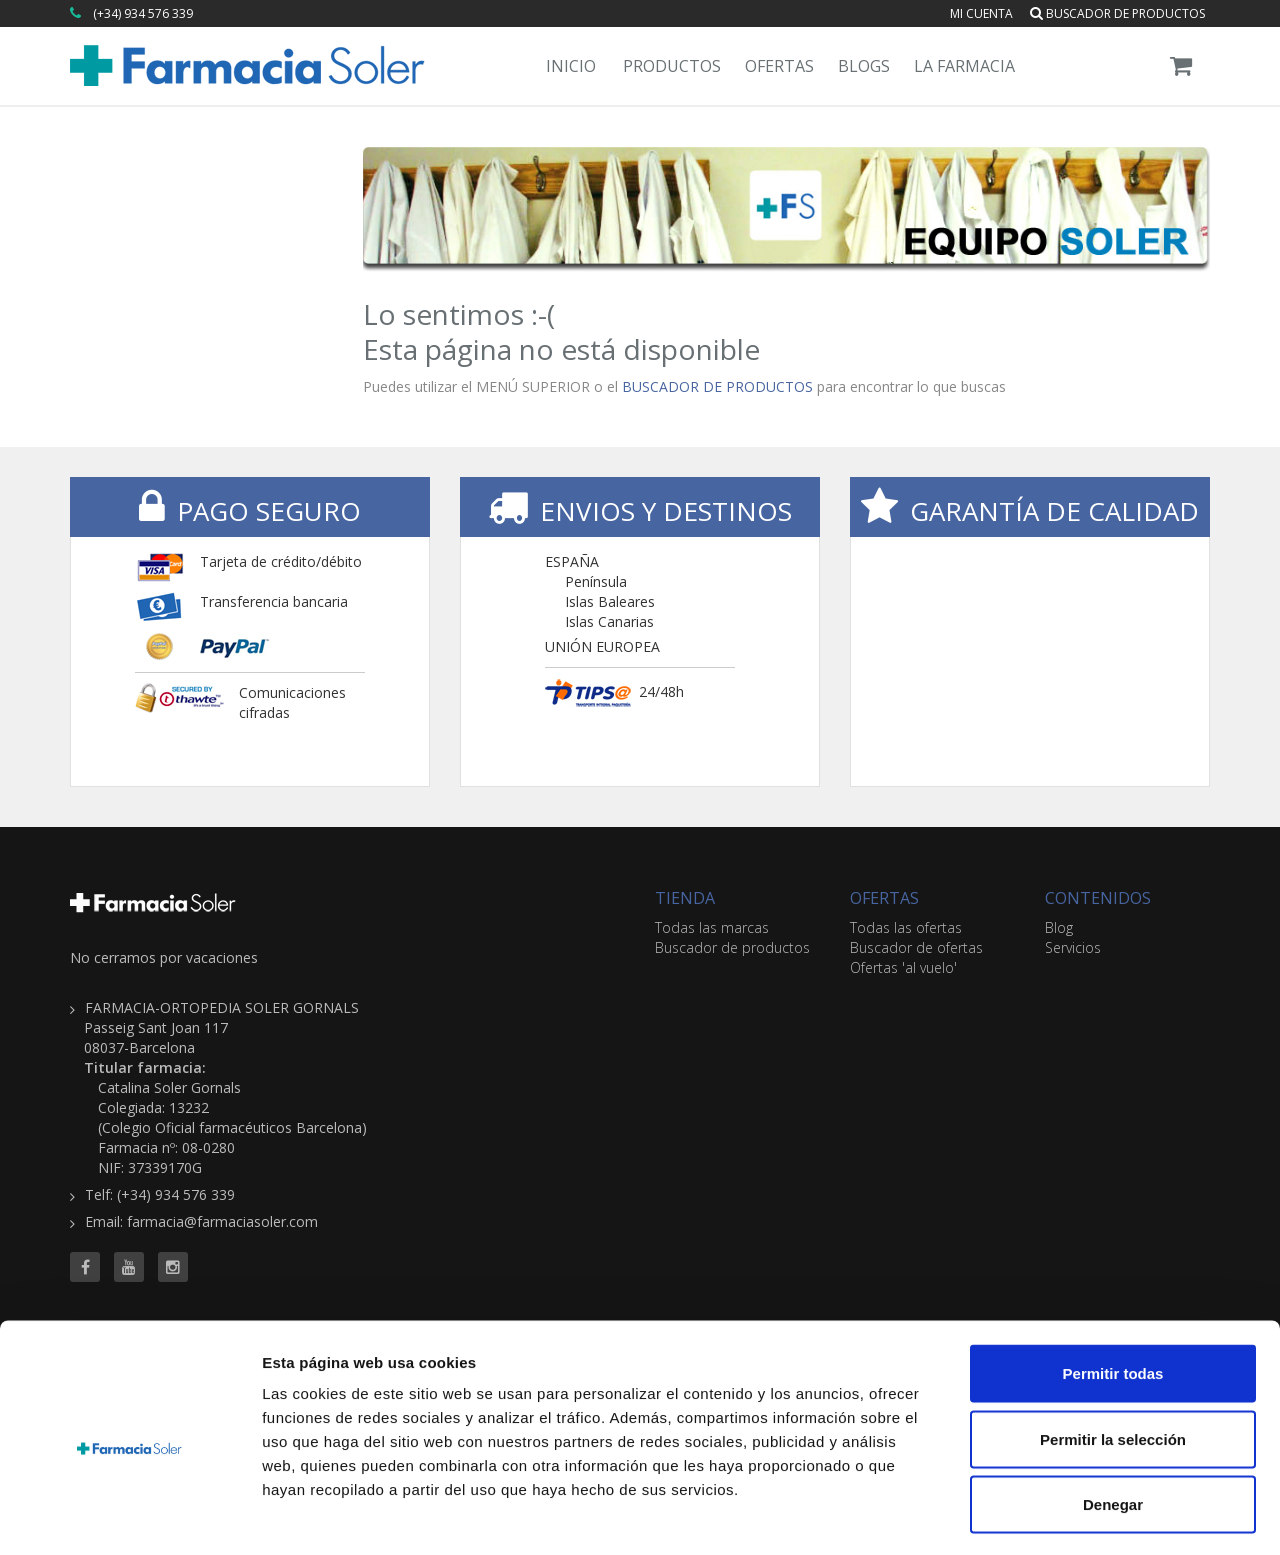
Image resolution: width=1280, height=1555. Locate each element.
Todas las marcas (712, 927)
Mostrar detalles (1082, 1515)
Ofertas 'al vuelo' (903, 967)
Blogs (864, 66)
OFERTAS (884, 898)
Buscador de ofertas (916, 947)
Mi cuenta (981, 13)
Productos (672, 66)
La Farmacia (964, 66)
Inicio (571, 66)
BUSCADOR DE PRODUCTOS (717, 386)
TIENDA (685, 898)
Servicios (1073, 947)
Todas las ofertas (906, 927)
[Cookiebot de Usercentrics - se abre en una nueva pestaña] (129, 1516)
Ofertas (779, 66)
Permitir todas (1113, 1292)
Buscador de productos (1117, 13)
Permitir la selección (1113, 1358)
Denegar (1113, 1423)
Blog (1059, 927)
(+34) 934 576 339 (143, 13)
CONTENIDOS (1098, 898)
